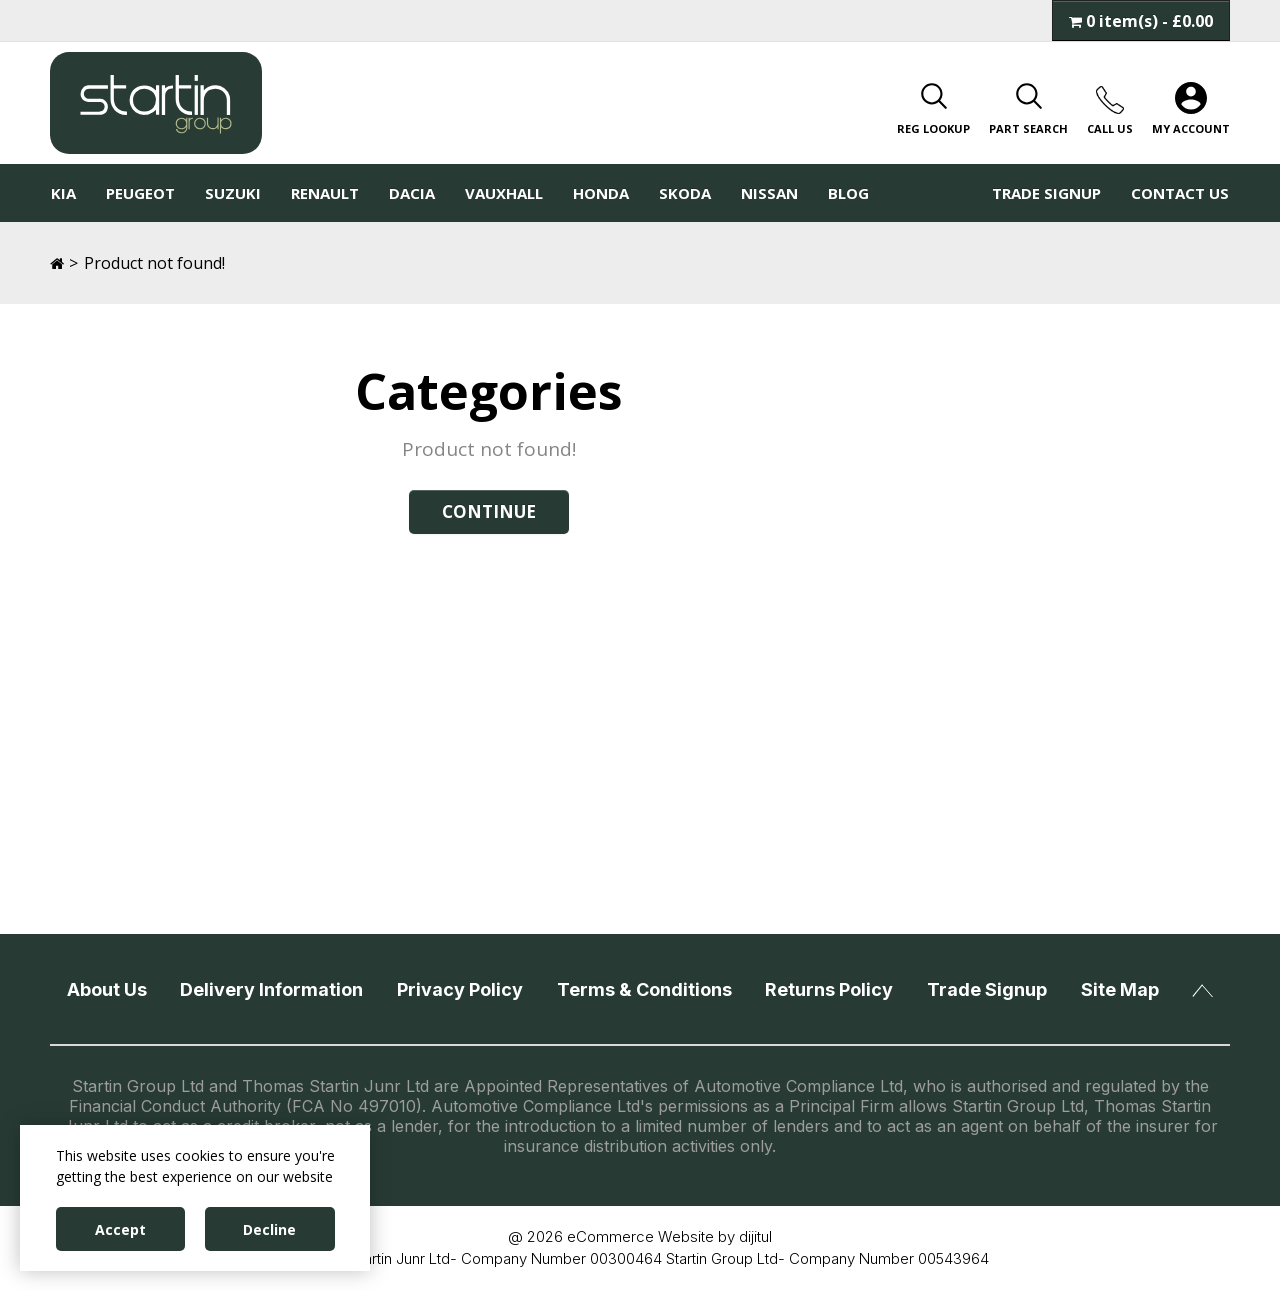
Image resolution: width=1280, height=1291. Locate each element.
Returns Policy (829, 989)
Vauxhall (504, 193)
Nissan (769, 193)
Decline (269, 1229)
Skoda (685, 193)
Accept (120, 1229)
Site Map (1120, 989)
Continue (489, 511)
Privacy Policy (460, 989)
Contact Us (1180, 193)
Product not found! (154, 263)
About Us (107, 989)
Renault (325, 193)
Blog (848, 193)
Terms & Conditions (644, 989)
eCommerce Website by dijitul (669, 1236)
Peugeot (140, 193)
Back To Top (1202, 991)
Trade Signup (1046, 193)
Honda (601, 193)
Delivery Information (271, 989)
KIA (63, 193)
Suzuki (233, 193)
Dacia (412, 193)
